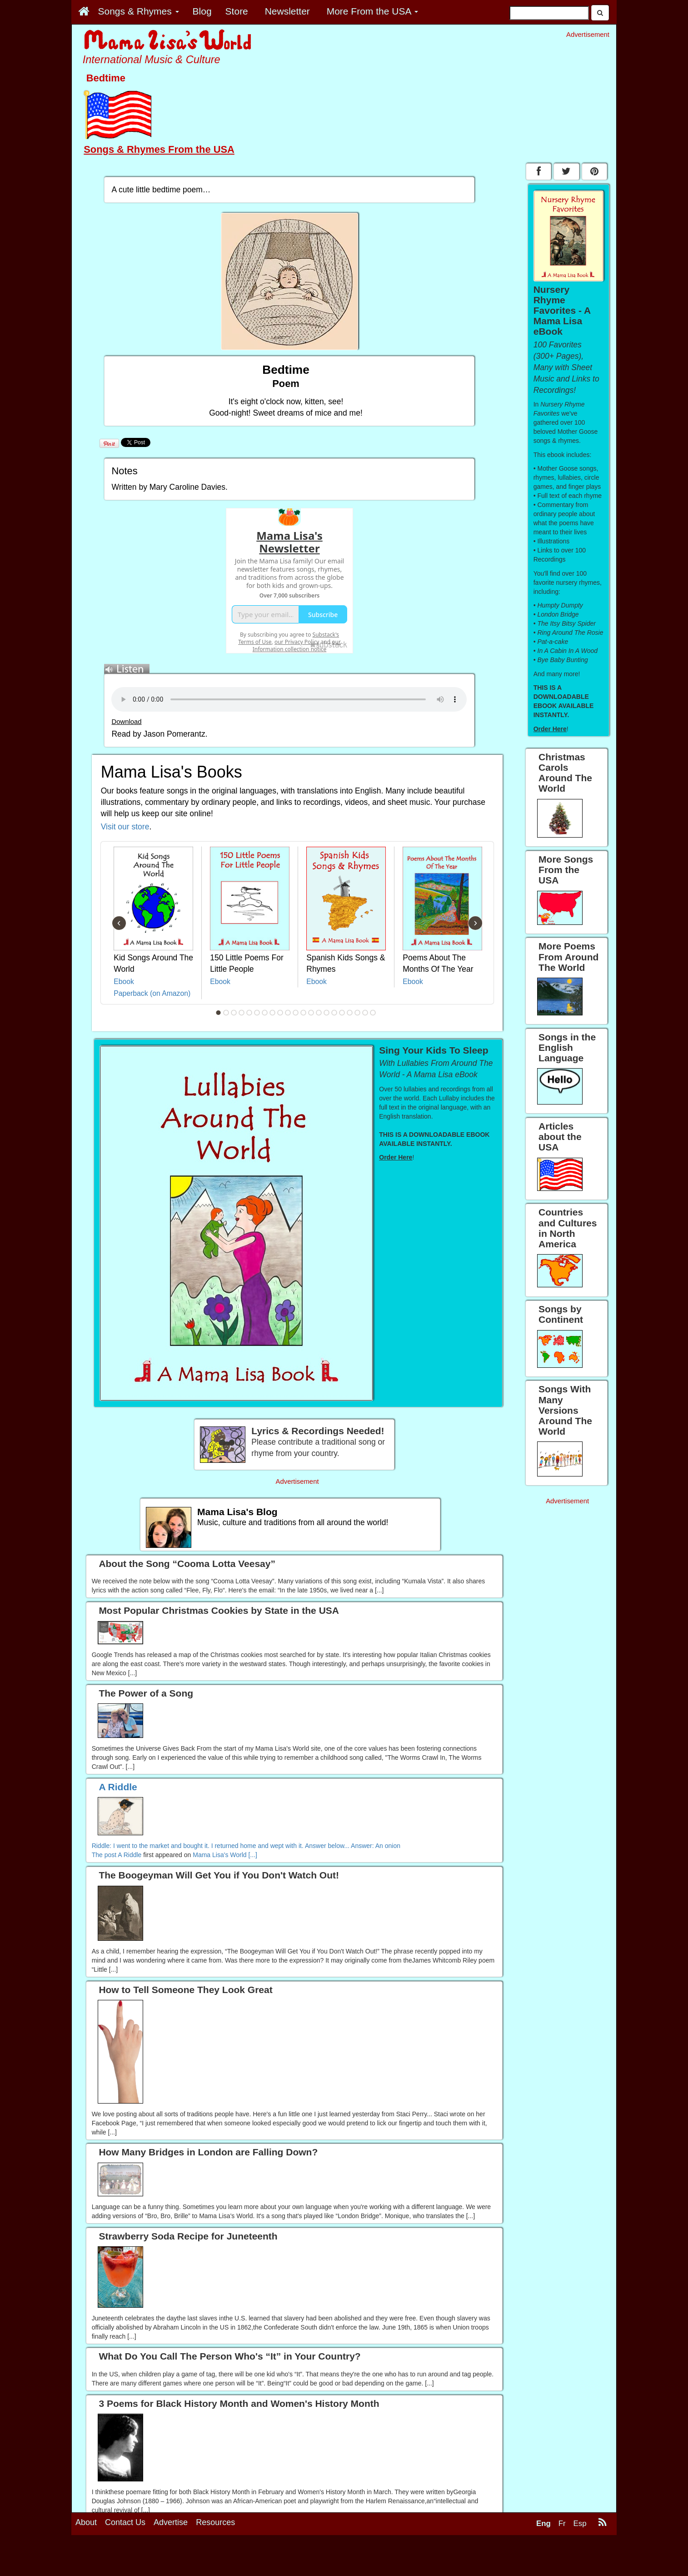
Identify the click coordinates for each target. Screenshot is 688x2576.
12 (303, 1012)
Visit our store (125, 826)
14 (319, 1012)
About (86, 2522)
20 (365, 1012)
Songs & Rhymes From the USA (159, 149)
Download (126, 721)
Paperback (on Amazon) (152, 993)
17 (342, 1012)
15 (326, 1012)
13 (311, 1012)
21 (373, 1012)
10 (288, 1012)
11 (296, 1012)
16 (334, 1012)
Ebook (124, 981)
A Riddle (129, 1854)
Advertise (171, 2522)
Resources (215, 2522)
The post (105, 1854)
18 (350, 1012)
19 (357, 1012)
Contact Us (125, 2522)
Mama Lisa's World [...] (225, 1854)
